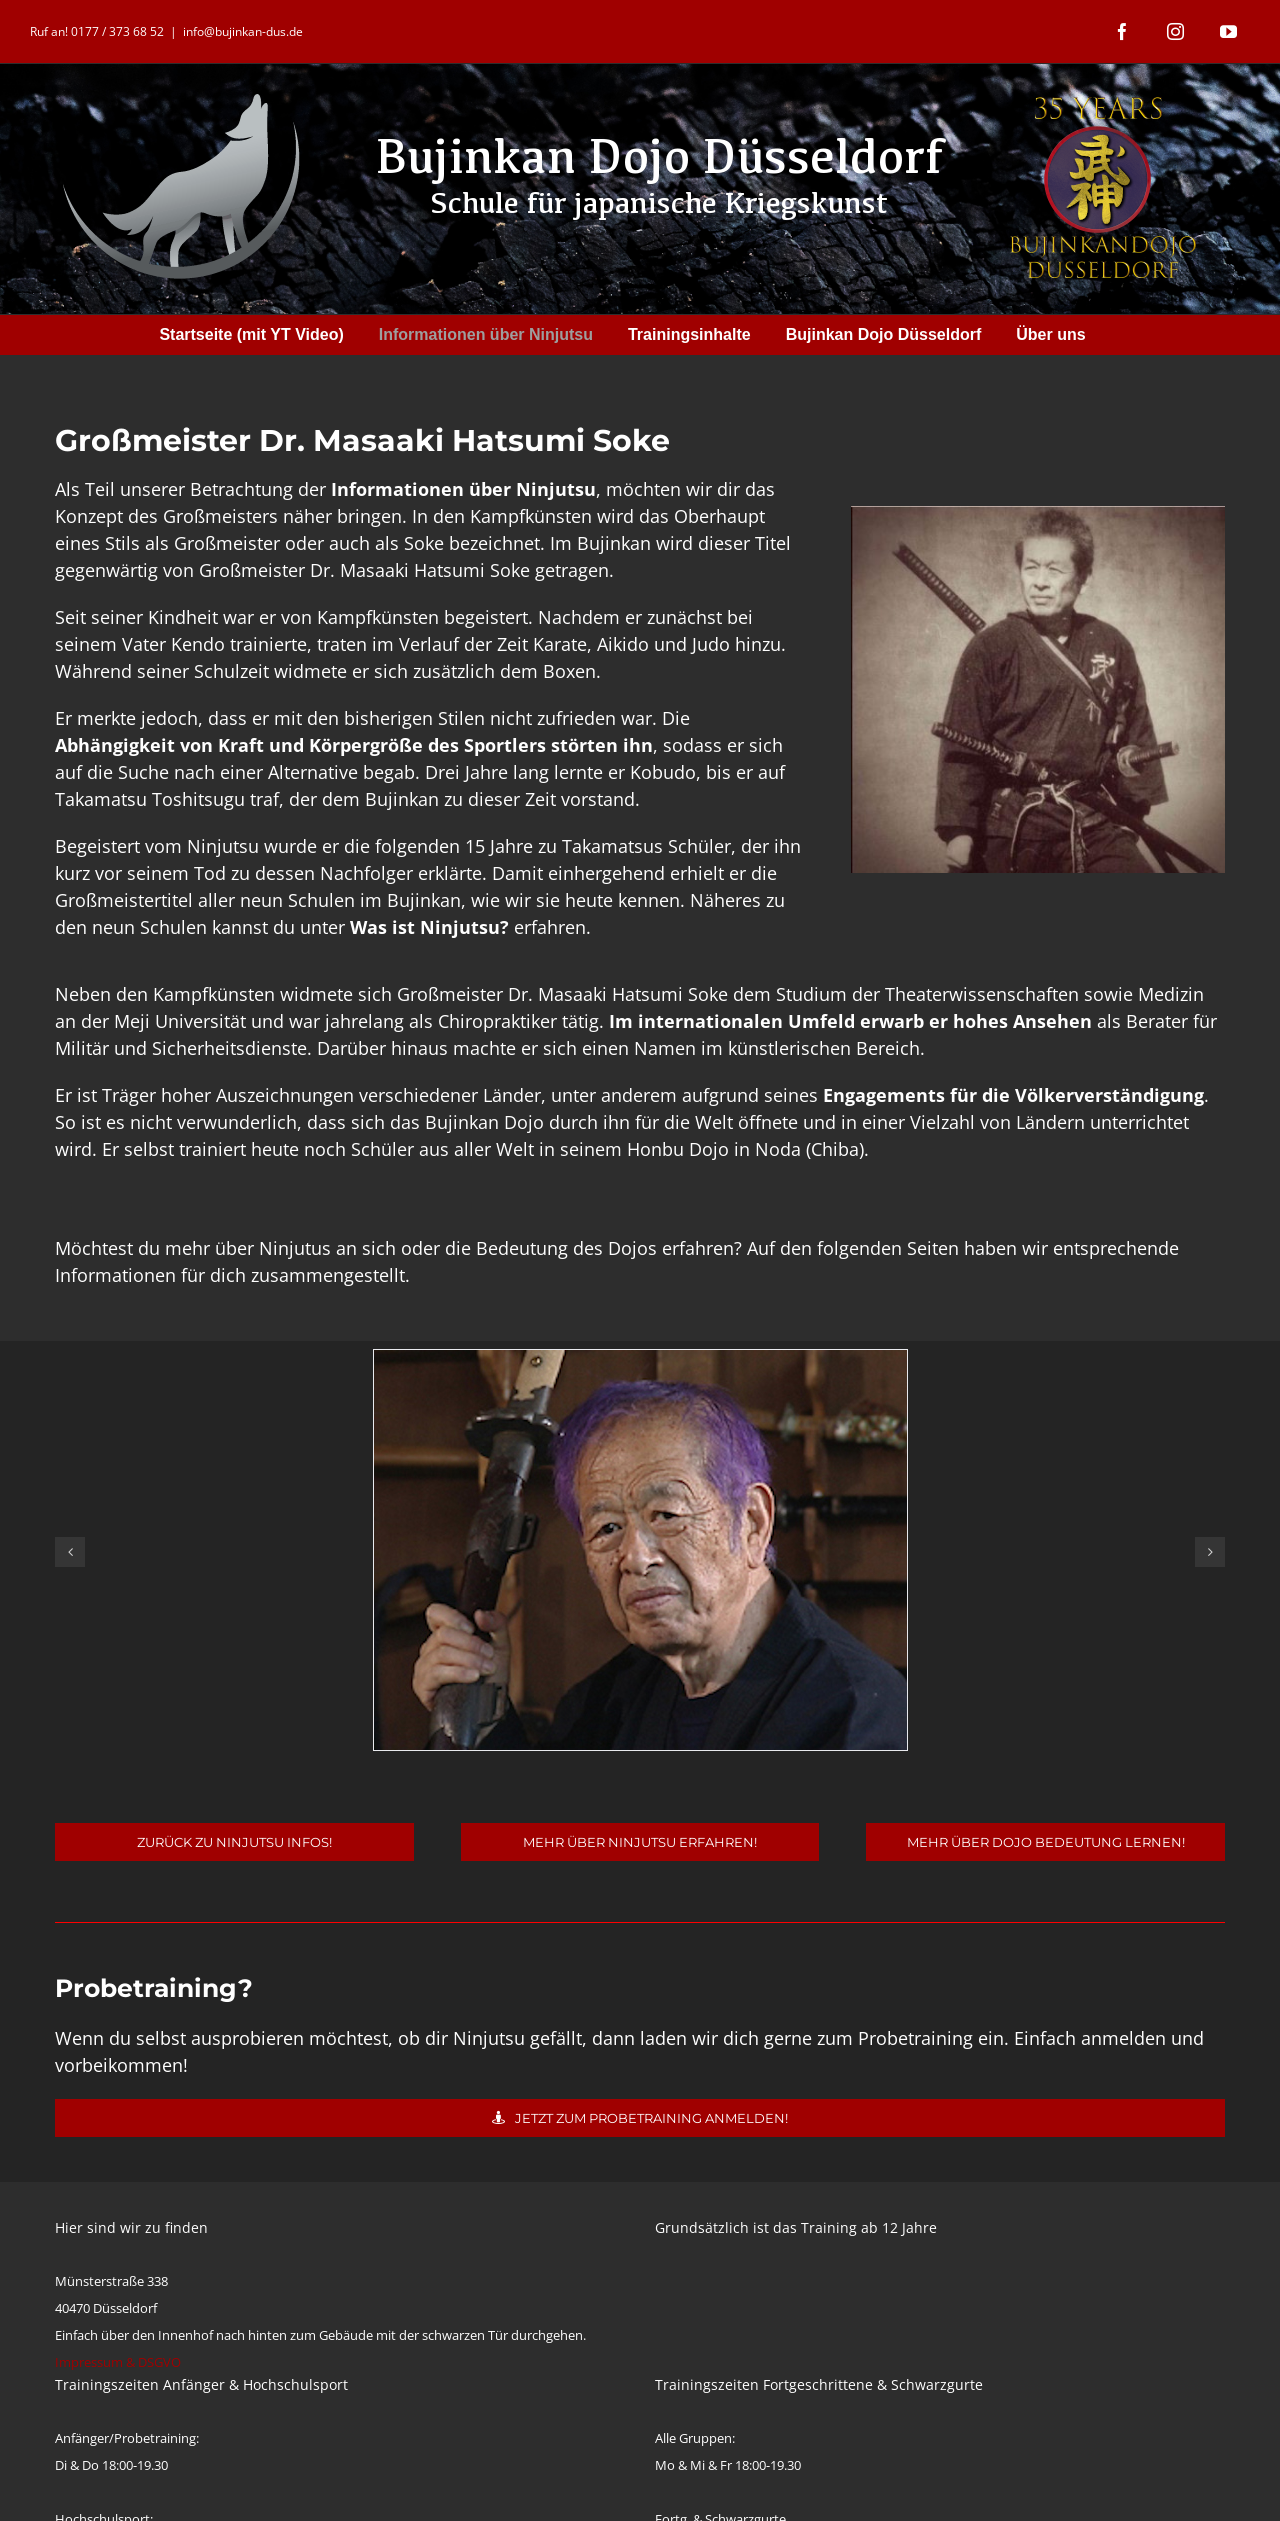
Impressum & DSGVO (118, 2362)
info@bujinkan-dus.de (243, 31)
